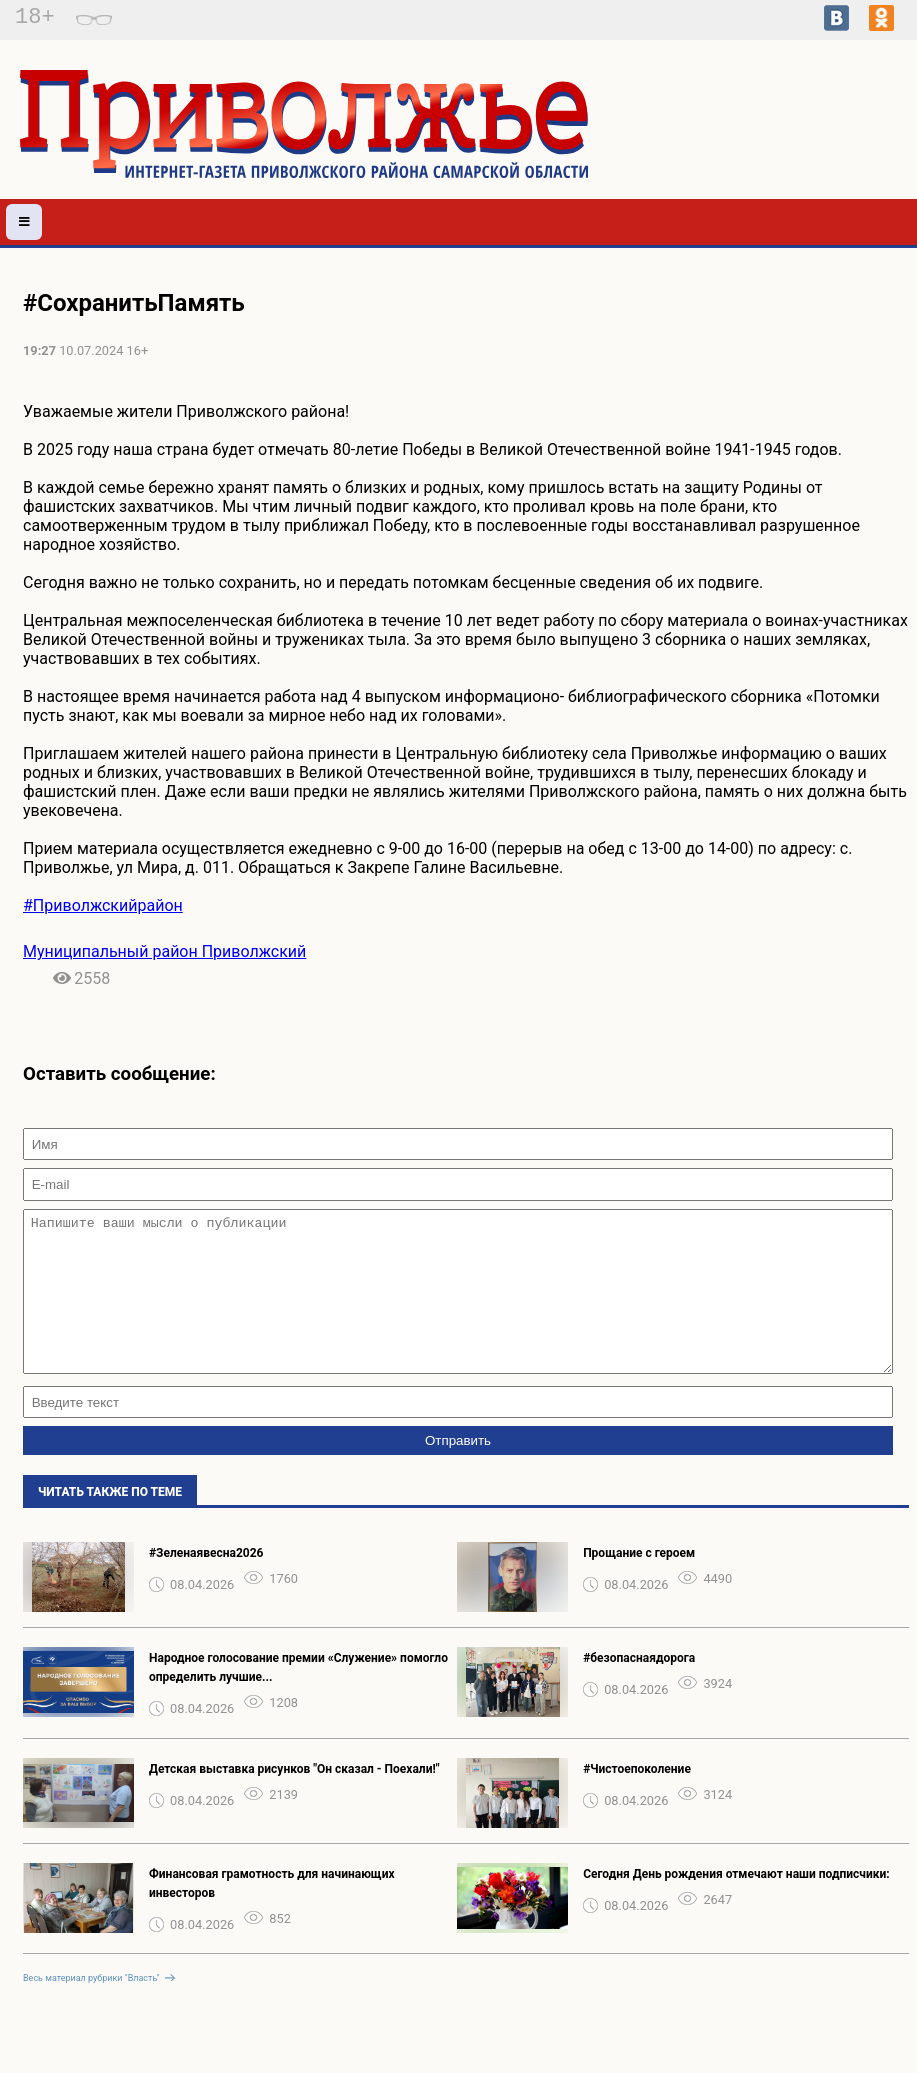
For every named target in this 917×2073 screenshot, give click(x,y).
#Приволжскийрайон (103, 905)
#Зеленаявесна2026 (206, 1583)
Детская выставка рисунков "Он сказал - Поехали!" (294, 1799)
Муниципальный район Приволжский (164, 951)
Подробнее (808, 150)
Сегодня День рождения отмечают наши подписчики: (736, 1904)
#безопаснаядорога (639, 1688)
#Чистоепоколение (637, 1799)
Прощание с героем (639, 1583)
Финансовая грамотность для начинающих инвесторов (272, 1913)
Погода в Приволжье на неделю (808, 132)
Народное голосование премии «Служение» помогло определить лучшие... (298, 1697)
